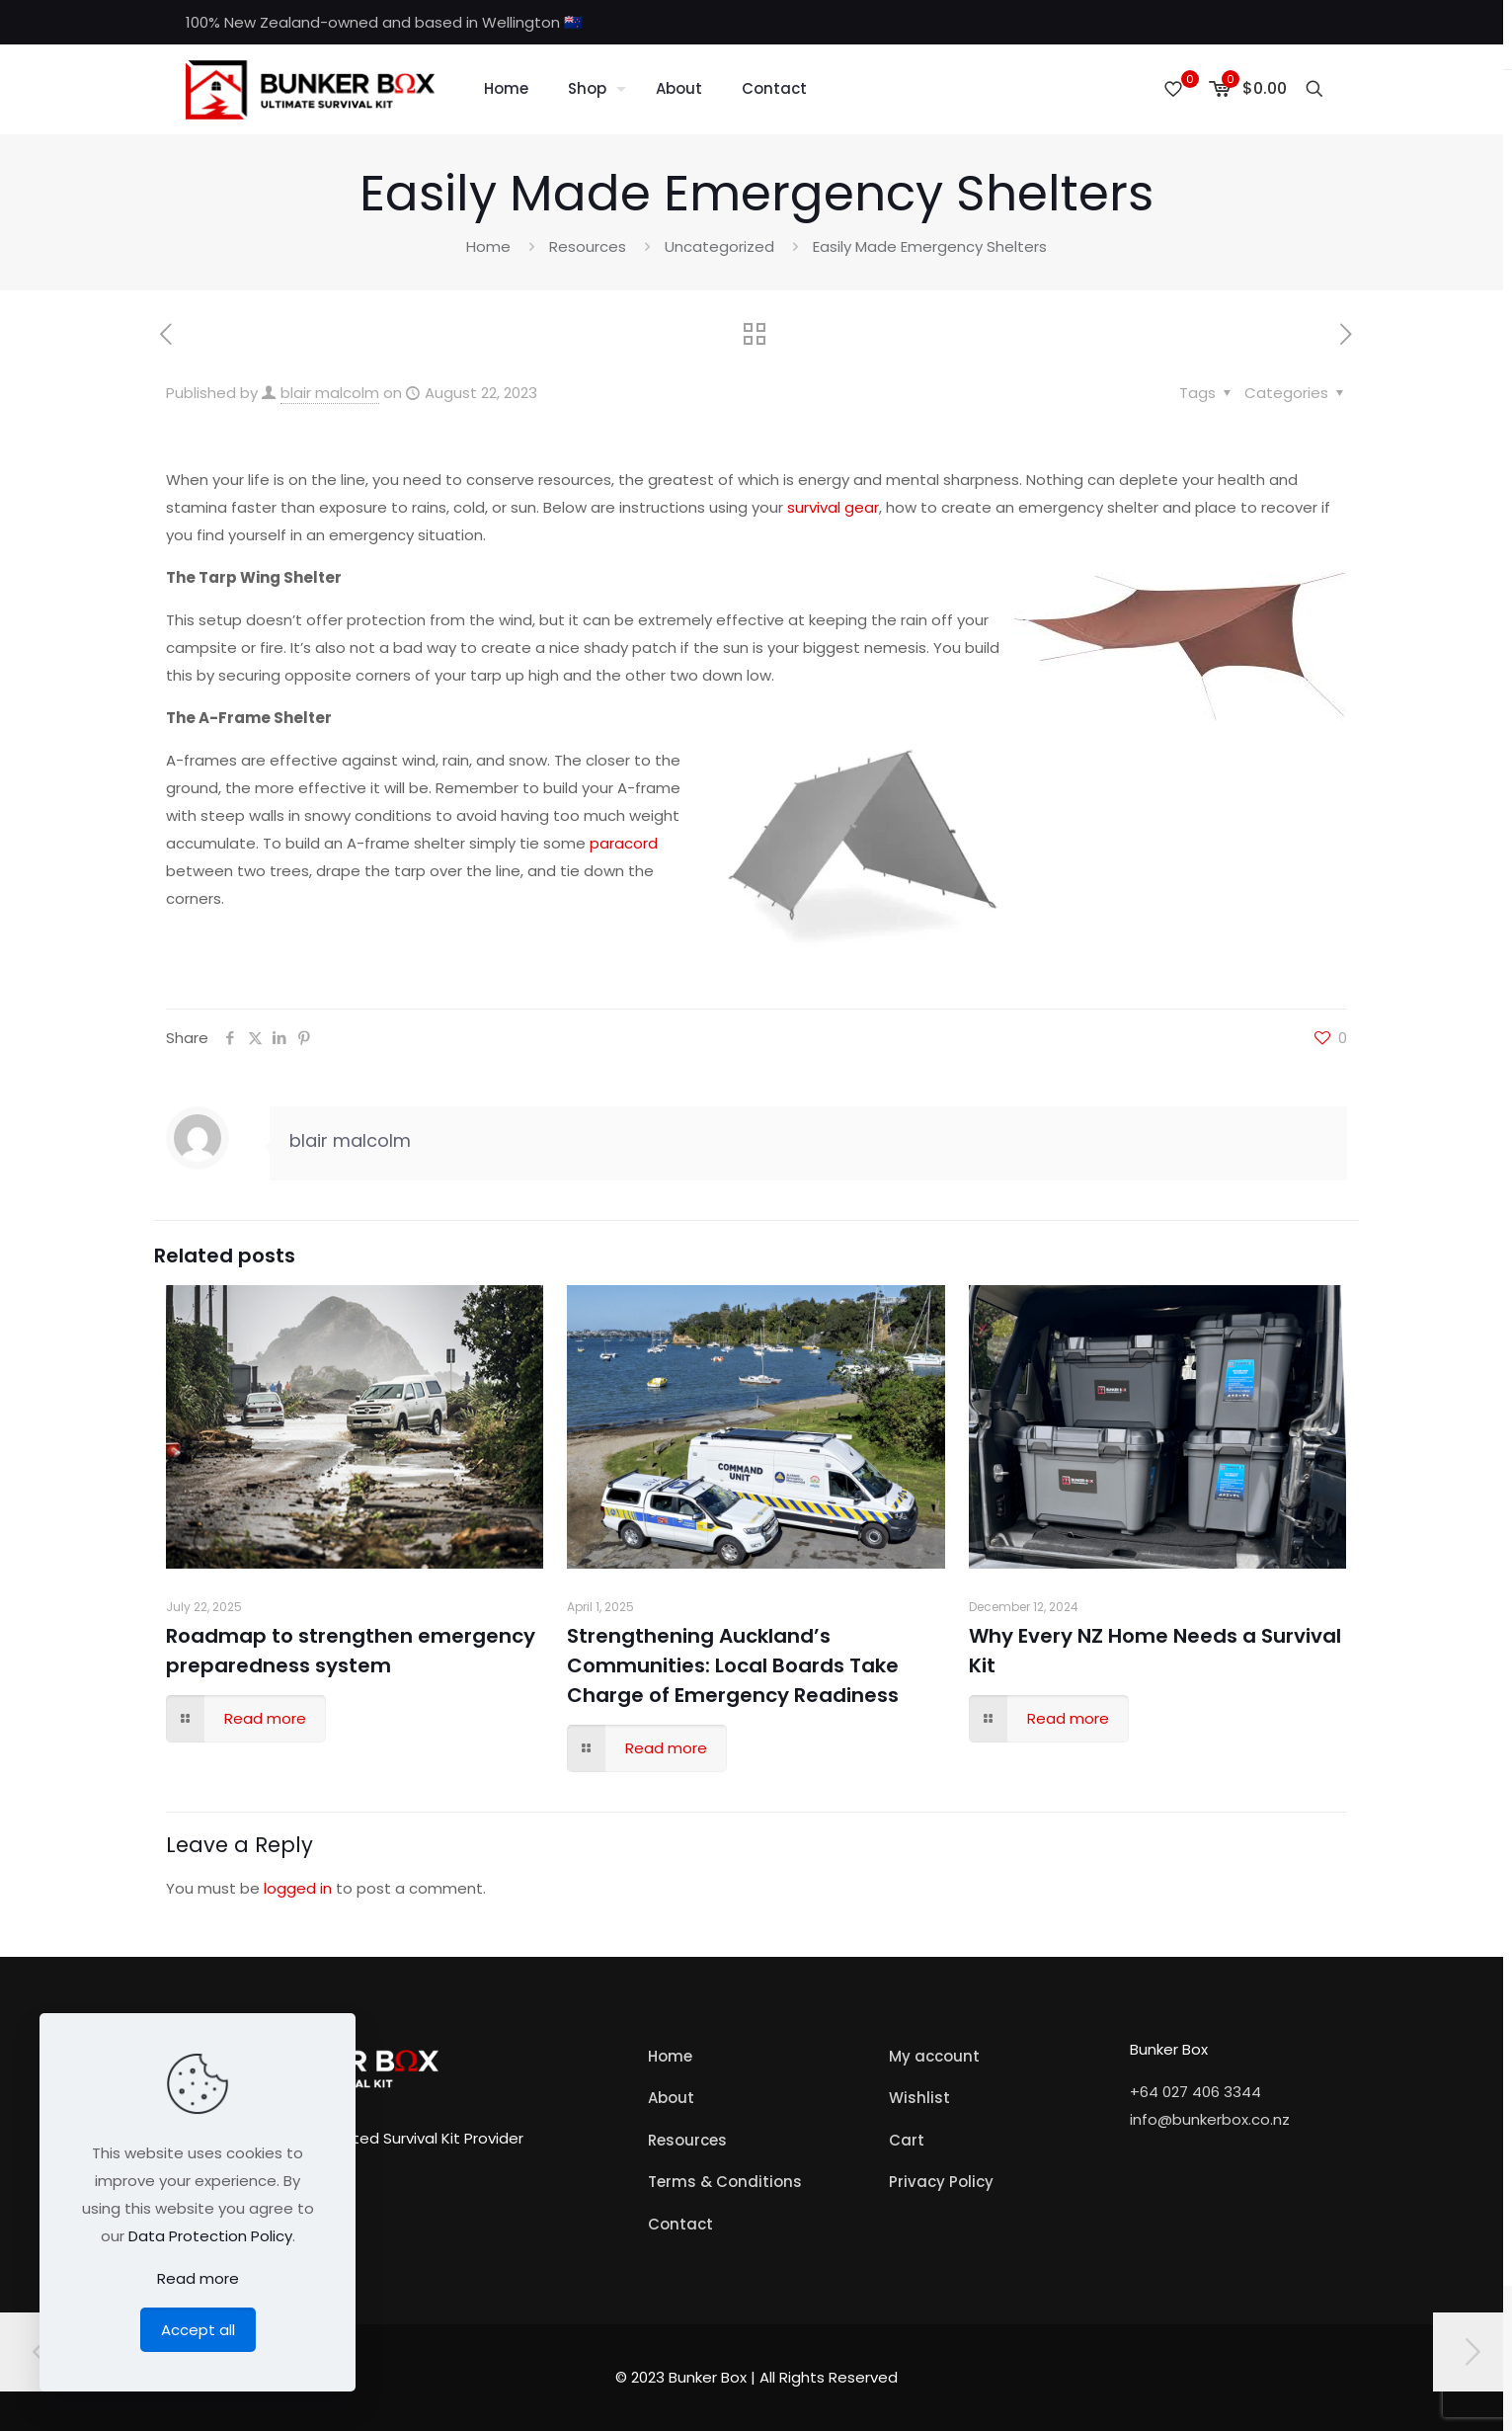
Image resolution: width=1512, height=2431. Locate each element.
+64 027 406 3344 (1195, 2091)
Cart (906, 2140)
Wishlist (919, 2097)
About (671, 2097)
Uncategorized (719, 246)
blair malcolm (329, 392)
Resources (587, 246)
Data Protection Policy (210, 2236)
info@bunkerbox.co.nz (1210, 2119)
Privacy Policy (941, 2181)
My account (934, 2056)
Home (488, 246)
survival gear (833, 507)
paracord (622, 843)
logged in (298, 1888)
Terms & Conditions (725, 2181)
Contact (680, 2224)
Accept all (198, 2329)
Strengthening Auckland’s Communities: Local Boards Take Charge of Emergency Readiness (733, 1665)
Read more (198, 2278)
